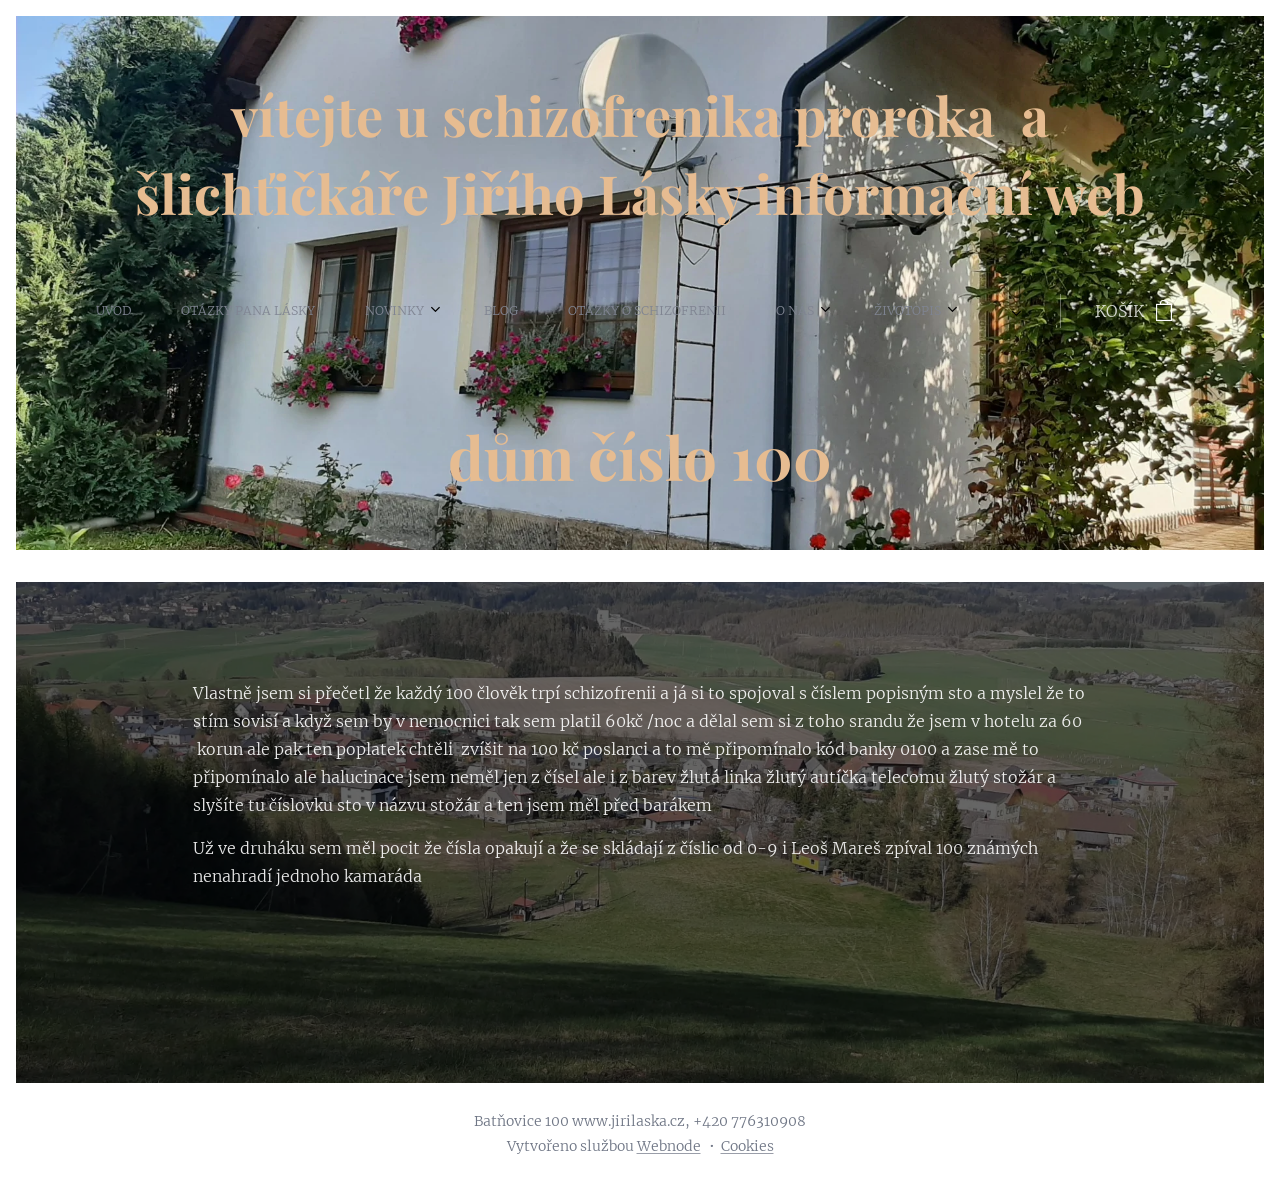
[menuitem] (51, 311)
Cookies (747, 1146)
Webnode (669, 1146)
